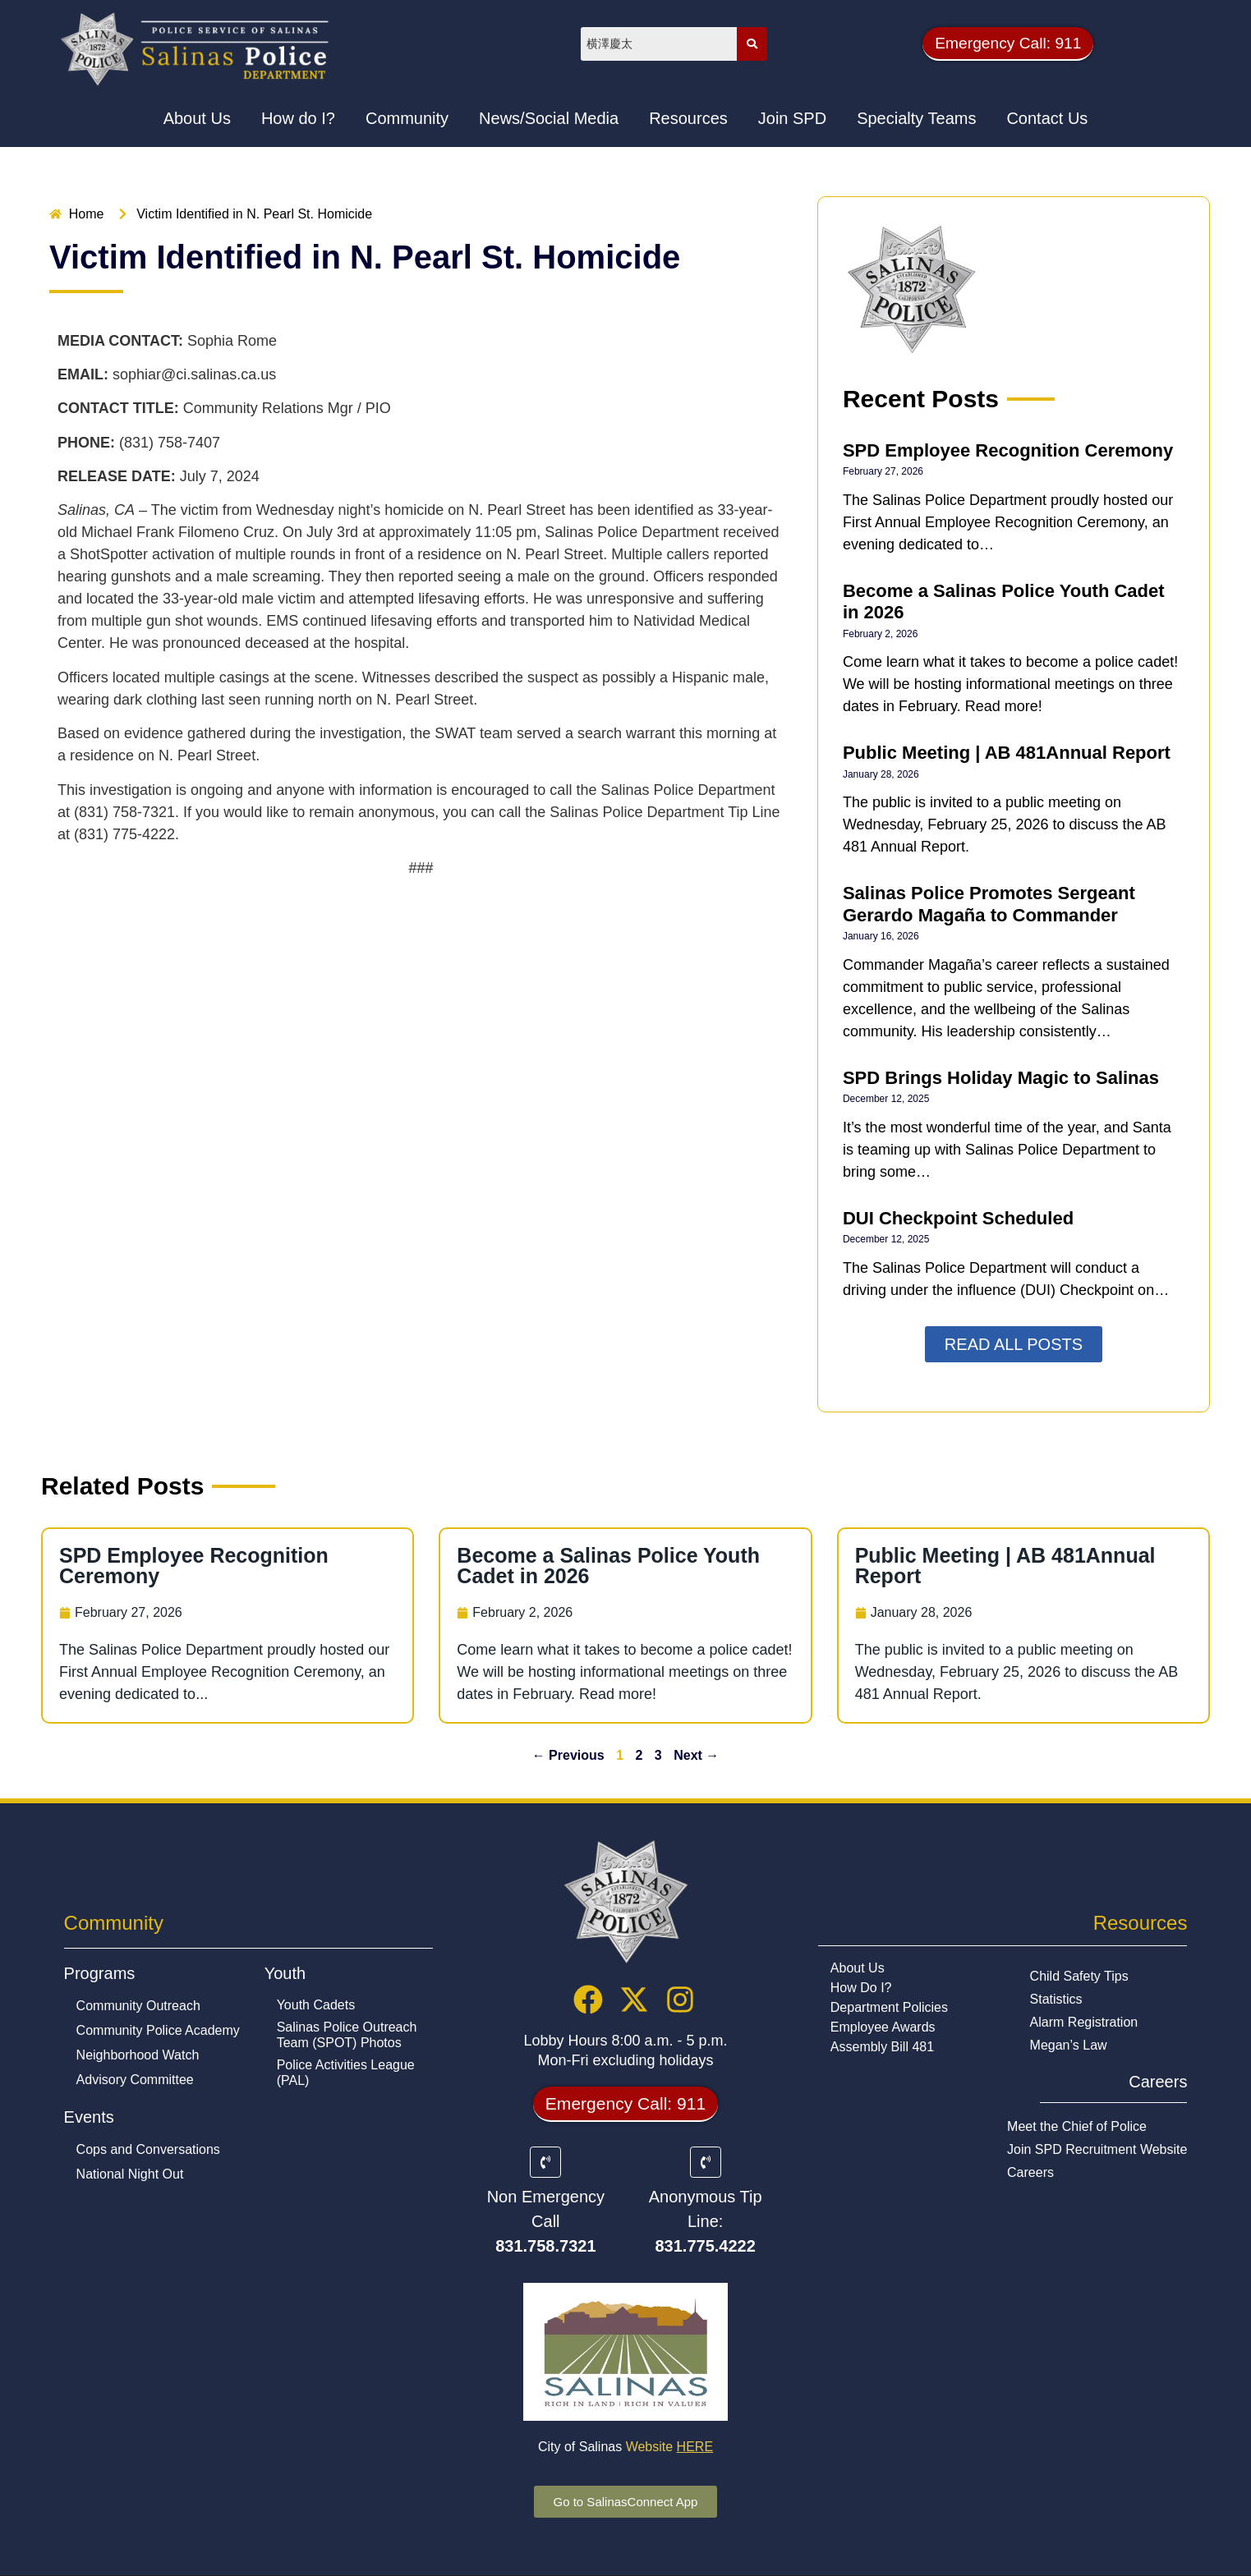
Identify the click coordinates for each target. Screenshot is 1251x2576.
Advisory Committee (135, 2080)
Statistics (1056, 2000)
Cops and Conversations (148, 2150)
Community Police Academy (158, 2031)
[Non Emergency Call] (545, 2169)
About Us (857, 1969)
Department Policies (889, 2008)
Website (669, 2455)
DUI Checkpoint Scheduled (958, 1218)
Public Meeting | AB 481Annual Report (1007, 752)
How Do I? (861, 1988)
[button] (1008, 43)
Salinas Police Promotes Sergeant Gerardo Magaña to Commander (989, 904)
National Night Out (130, 2175)
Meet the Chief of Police (1077, 2127)
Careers (1030, 2173)
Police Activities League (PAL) (346, 2073)
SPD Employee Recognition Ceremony (1008, 450)
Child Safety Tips (1079, 1977)
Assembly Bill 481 (882, 2048)
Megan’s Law (1068, 2046)
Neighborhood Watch (138, 2056)
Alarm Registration (1084, 2023)
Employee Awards (883, 2028)
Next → (696, 1755)
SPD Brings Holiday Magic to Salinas (1001, 1078)
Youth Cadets (316, 2006)
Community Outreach (138, 2007)
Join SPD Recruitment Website (1097, 2150)
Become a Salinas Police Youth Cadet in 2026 (608, 1565)
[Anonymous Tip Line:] (705, 2169)
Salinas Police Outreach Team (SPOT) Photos (347, 2035)
